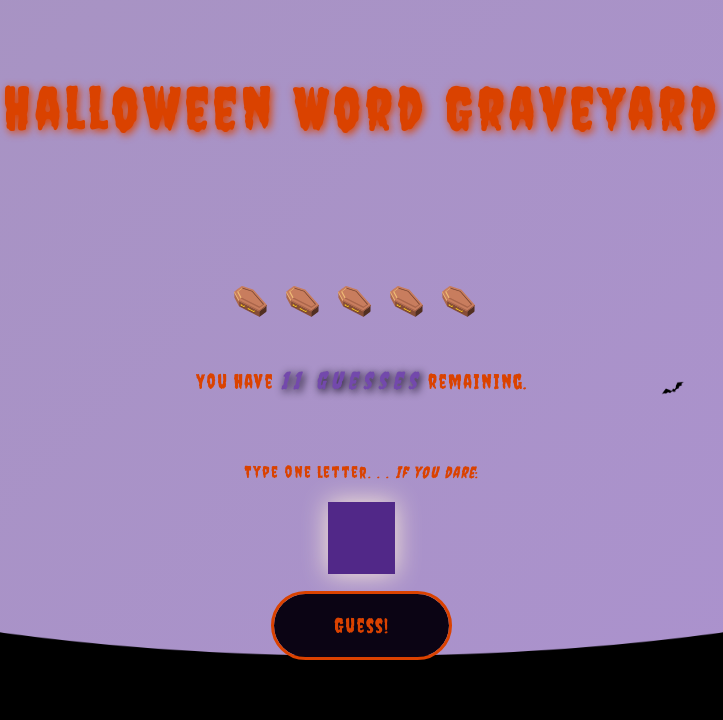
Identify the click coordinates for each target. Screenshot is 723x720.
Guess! (361, 625)
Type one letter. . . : (362, 472)
